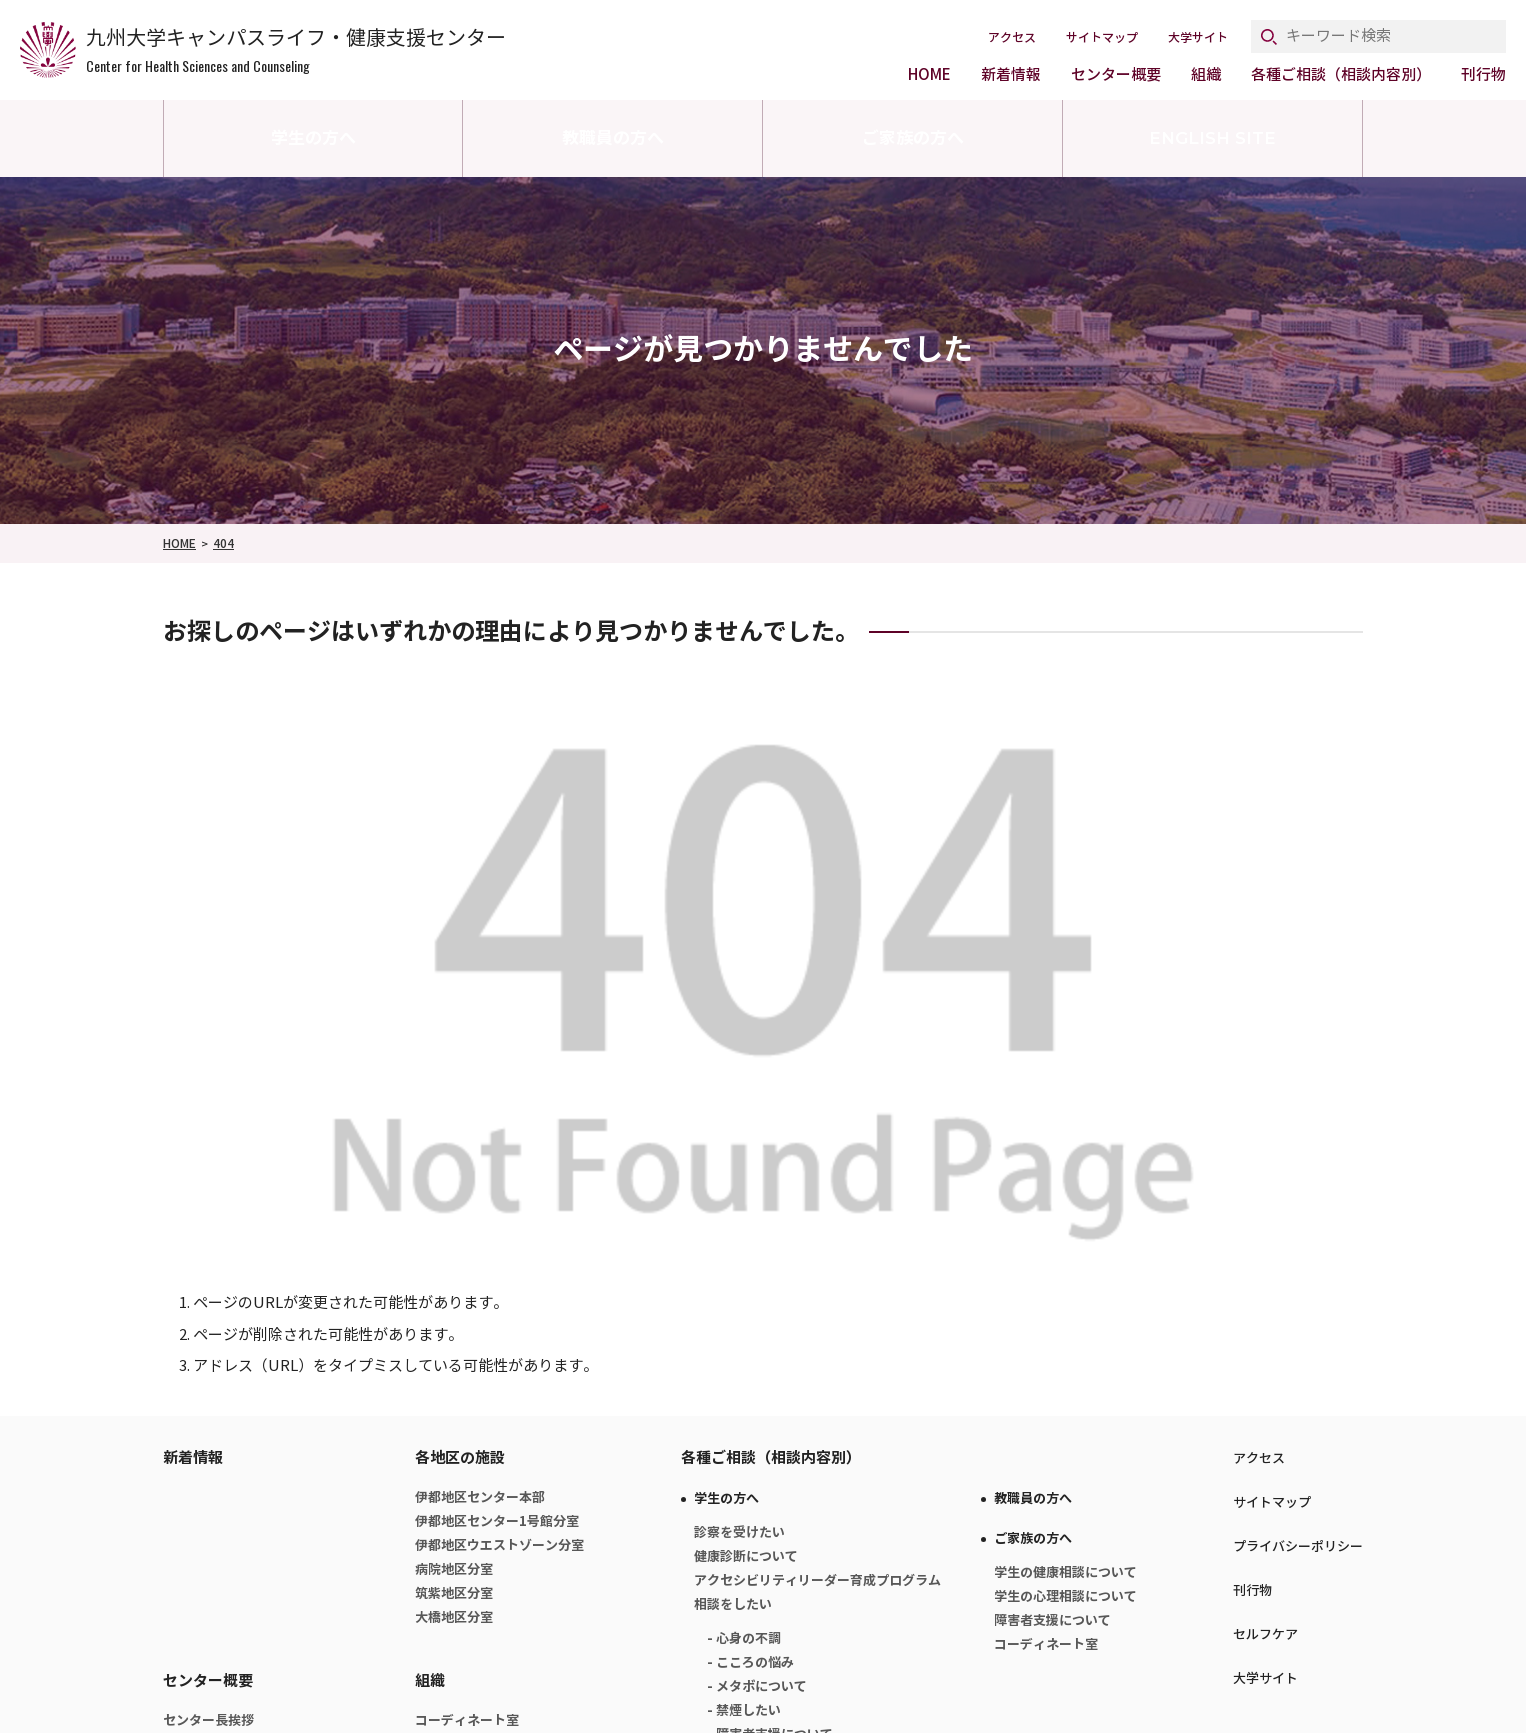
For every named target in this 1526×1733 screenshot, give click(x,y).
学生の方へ (313, 138)
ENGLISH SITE (1212, 138)
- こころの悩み (750, 1662)
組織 (1206, 74)
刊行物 (1483, 74)
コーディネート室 (467, 1720)
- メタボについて (757, 1686)
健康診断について (746, 1556)
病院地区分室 (454, 1569)
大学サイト (1198, 37)
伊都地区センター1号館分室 (497, 1521)
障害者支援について (1052, 1620)
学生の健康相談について (1065, 1572)
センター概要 (1116, 74)
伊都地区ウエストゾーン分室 (499, 1545)
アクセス (1012, 37)
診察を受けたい (739, 1532)
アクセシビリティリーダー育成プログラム (817, 1580)
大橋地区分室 (454, 1617)
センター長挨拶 (208, 1720)
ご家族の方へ (913, 138)
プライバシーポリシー (1298, 1546)
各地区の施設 (460, 1457)
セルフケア (1265, 1634)
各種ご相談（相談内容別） (1341, 74)
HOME (929, 74)
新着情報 (1011, 74)
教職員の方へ (613, 138)
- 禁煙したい (744, 1710)
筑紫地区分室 (454, 1593)
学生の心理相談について (1065, 1596)
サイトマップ (1102, 37)
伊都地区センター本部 (480, 1497)
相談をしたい (733, 1604)
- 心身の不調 (744, 1638)
